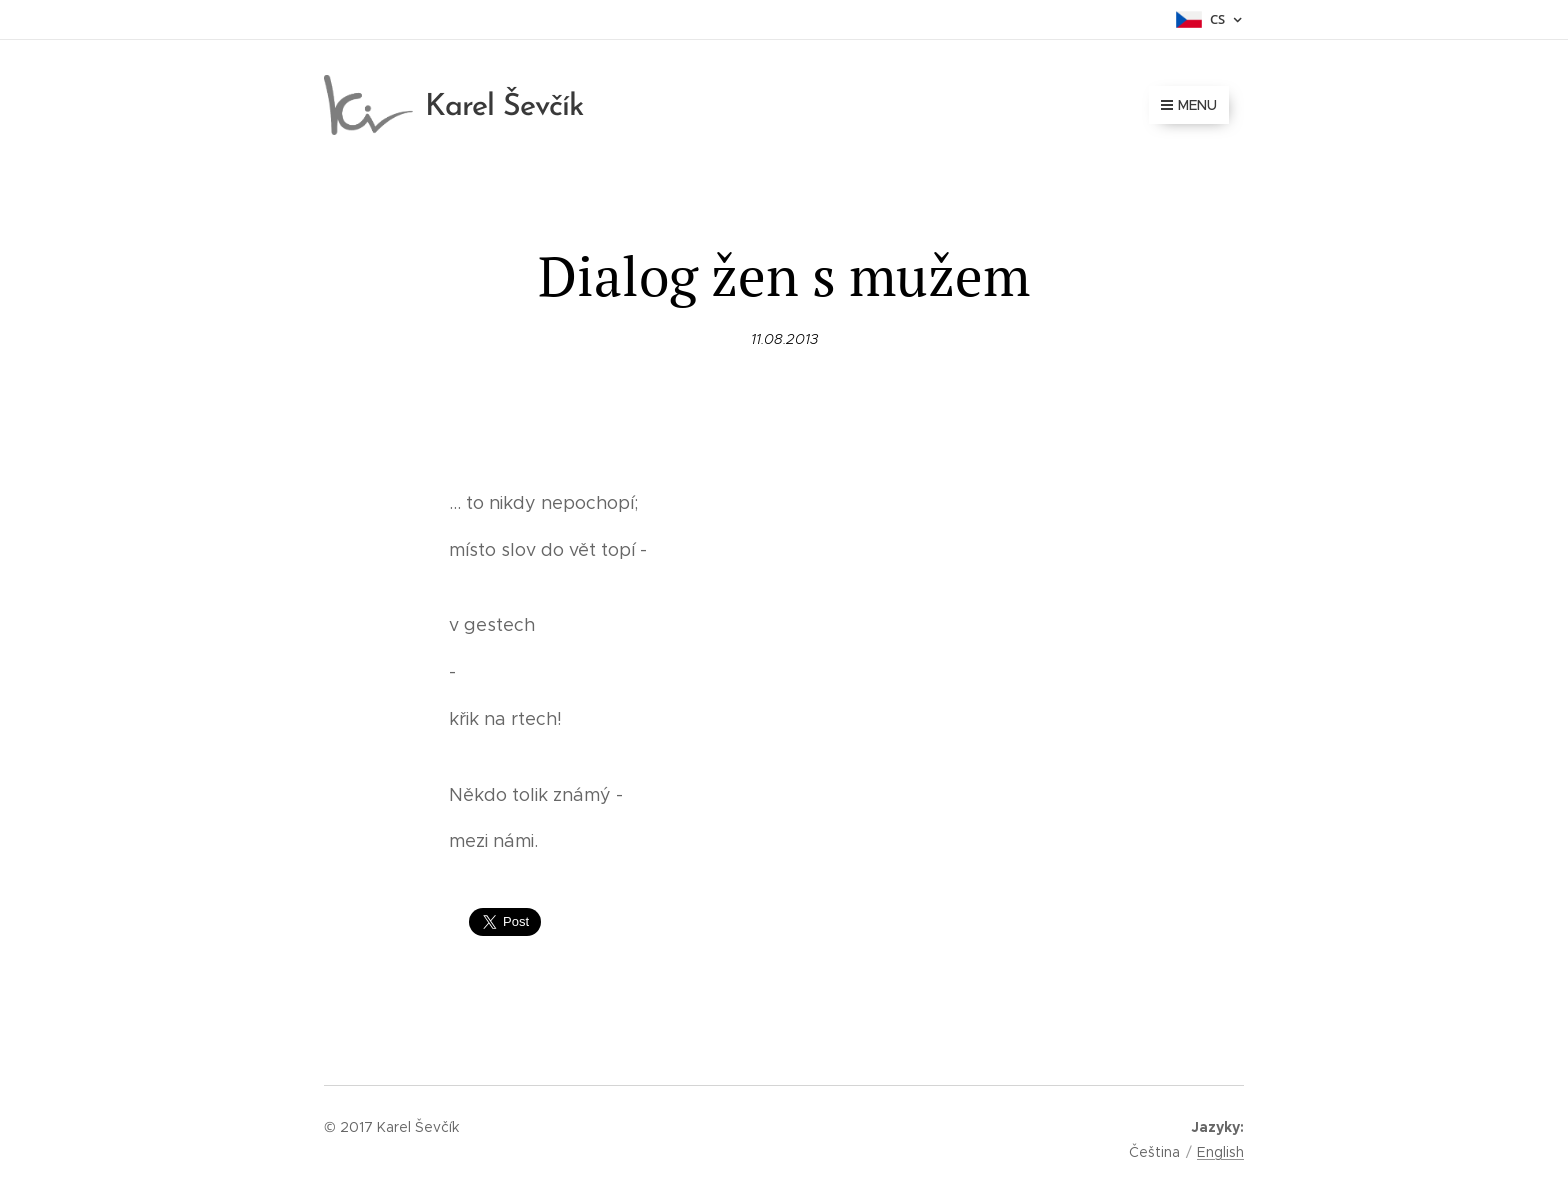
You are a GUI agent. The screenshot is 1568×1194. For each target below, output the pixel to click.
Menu (1189, 105)
